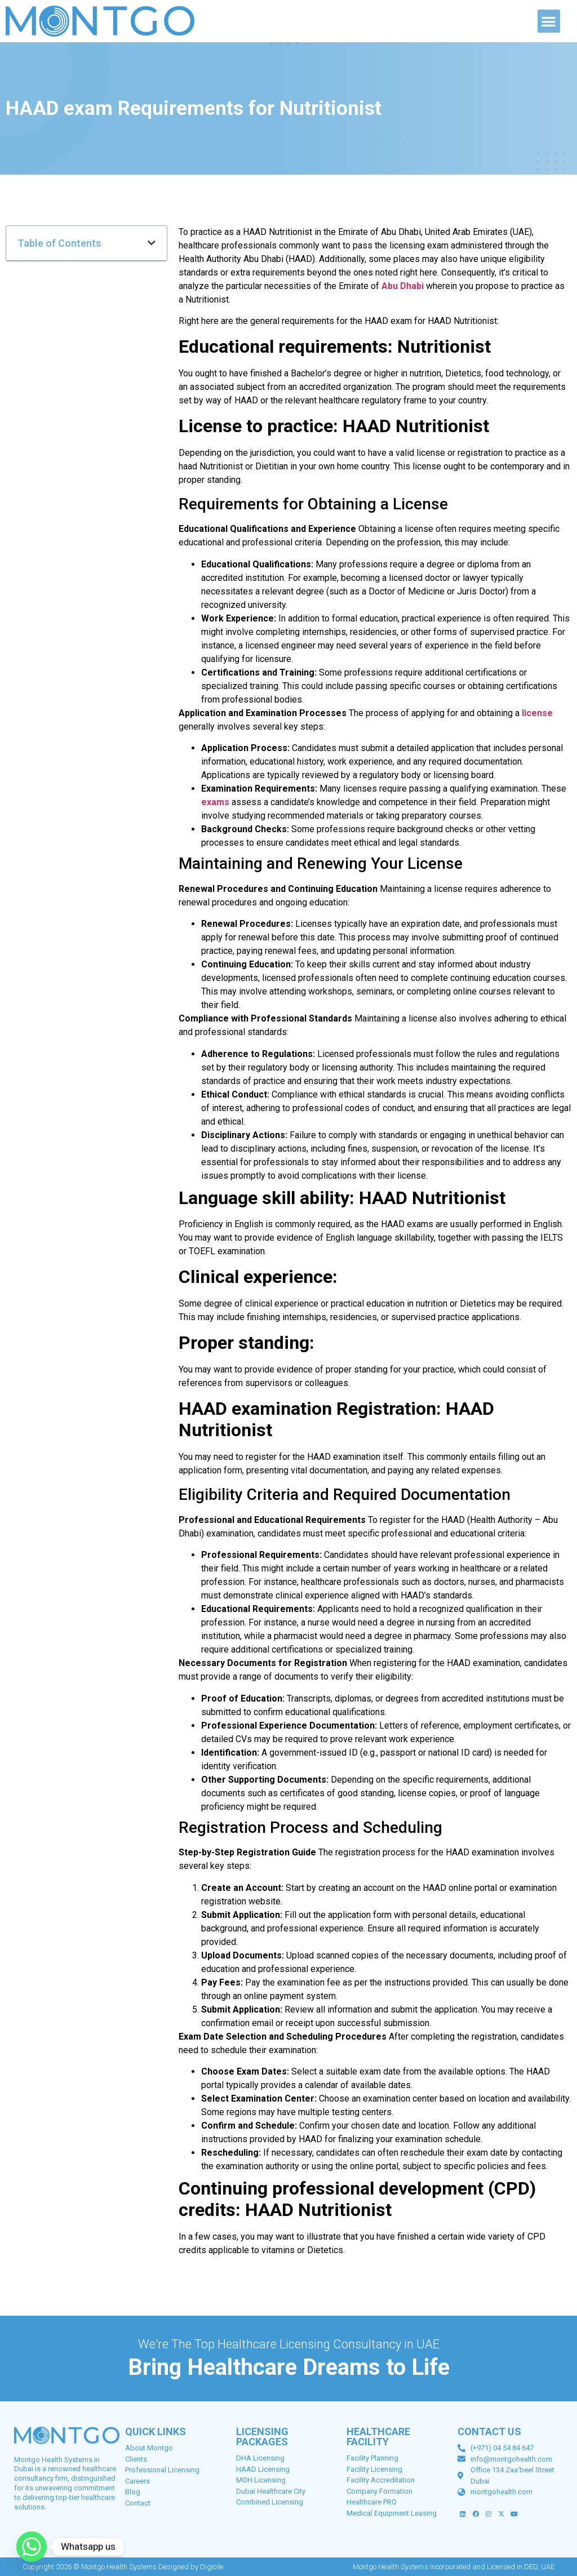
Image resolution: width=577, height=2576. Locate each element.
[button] (549, 21)
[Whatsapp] (31, 2546)
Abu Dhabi (402, 286)
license (537, 713)
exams (215, 802)
